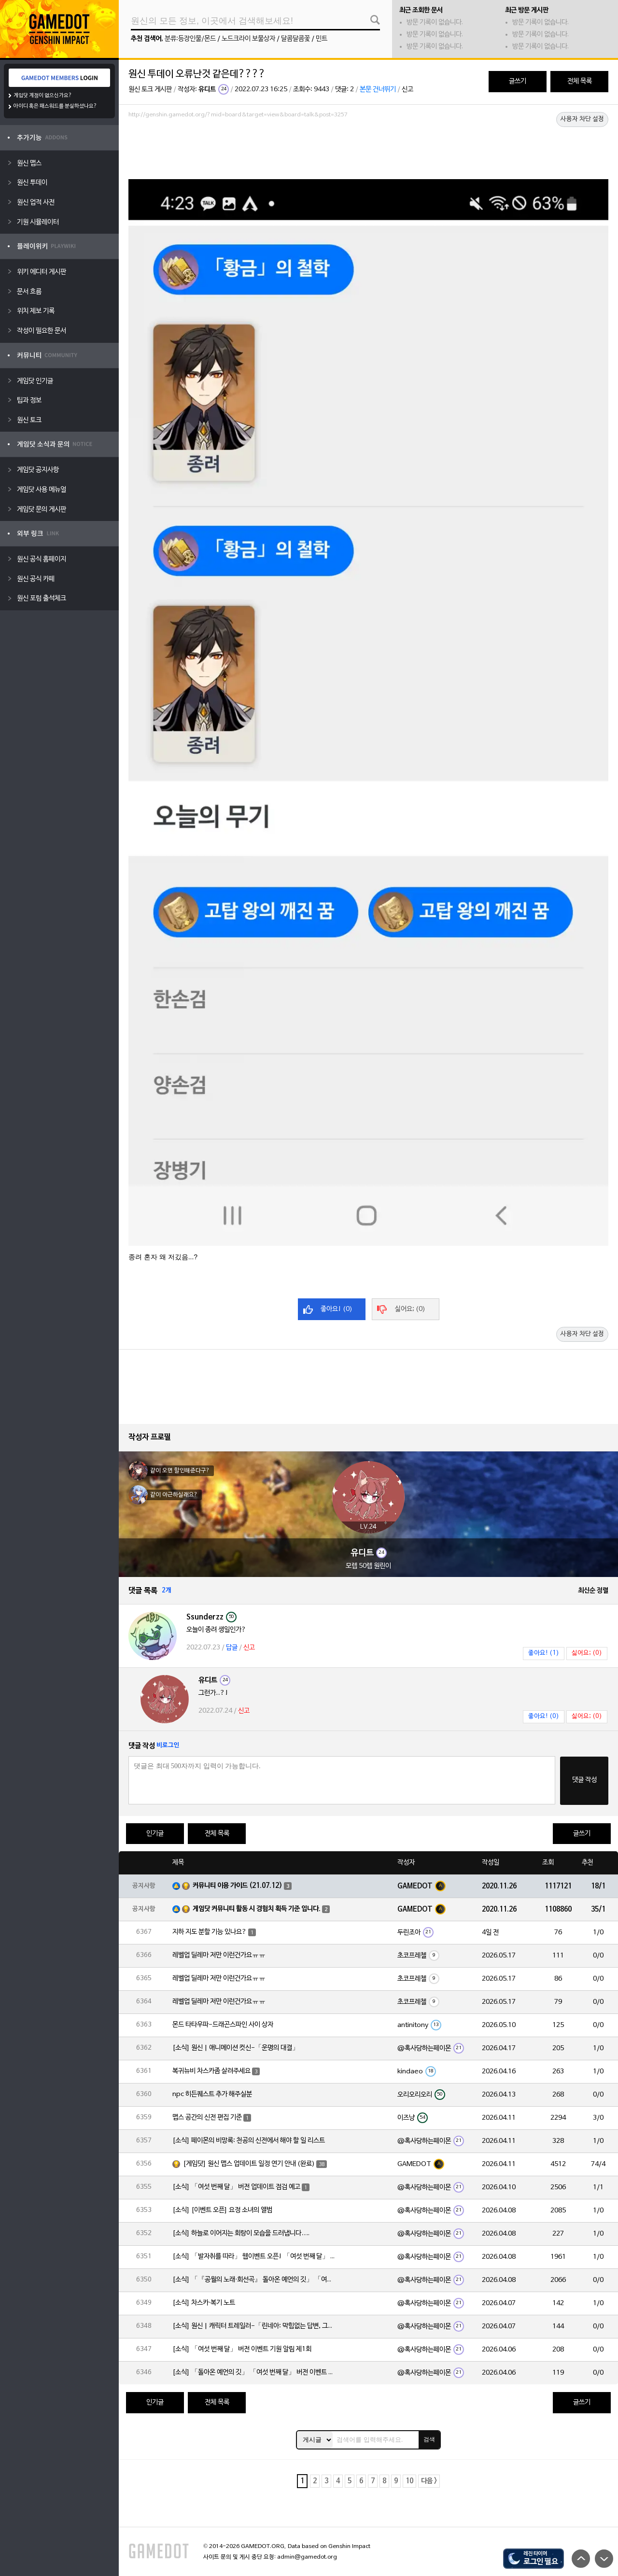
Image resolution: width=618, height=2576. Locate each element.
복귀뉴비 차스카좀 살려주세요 (211, 2071)
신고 (407, 89)
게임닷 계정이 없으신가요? (43, 96)
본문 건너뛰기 (378, 89)
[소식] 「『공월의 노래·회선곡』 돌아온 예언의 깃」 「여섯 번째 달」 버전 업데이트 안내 (254, 2279)
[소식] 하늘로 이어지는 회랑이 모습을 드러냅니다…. (240, 2233)
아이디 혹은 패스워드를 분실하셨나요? (55, 106)
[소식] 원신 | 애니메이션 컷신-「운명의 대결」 (235, 2048)
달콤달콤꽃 (295, 38)
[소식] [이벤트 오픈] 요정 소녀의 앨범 (222, 2210)
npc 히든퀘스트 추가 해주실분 (212, 2094)
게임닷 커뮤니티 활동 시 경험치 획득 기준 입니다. (257, 1909)
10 (409, 2481)
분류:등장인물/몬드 (190, 38)
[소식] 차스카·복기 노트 (203, 2303)
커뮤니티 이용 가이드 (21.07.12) (237, 1885)
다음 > (429, 2481)
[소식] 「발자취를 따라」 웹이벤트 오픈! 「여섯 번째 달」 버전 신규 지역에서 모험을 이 (254, 2256)
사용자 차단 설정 (582, 119)
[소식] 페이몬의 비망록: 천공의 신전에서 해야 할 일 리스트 (248, 2140)
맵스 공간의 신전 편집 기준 (207, 2117)
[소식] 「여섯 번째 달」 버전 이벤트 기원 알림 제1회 (241, 2349)
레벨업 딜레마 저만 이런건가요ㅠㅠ (219, 1955)
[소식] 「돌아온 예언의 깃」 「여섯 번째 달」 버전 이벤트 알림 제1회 (254, 2372)
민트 (321, 38)
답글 (232, 1647)
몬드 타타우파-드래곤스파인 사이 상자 (222, 2024)
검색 (429, 2439)
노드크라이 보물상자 (248, 38)
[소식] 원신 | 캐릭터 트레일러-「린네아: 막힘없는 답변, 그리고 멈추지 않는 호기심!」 (254, 2326)
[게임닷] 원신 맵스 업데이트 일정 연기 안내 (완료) (249, 2164)
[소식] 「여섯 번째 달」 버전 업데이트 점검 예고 (236, 2187)
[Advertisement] (368, 148)
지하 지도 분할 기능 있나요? (209, 1932)
